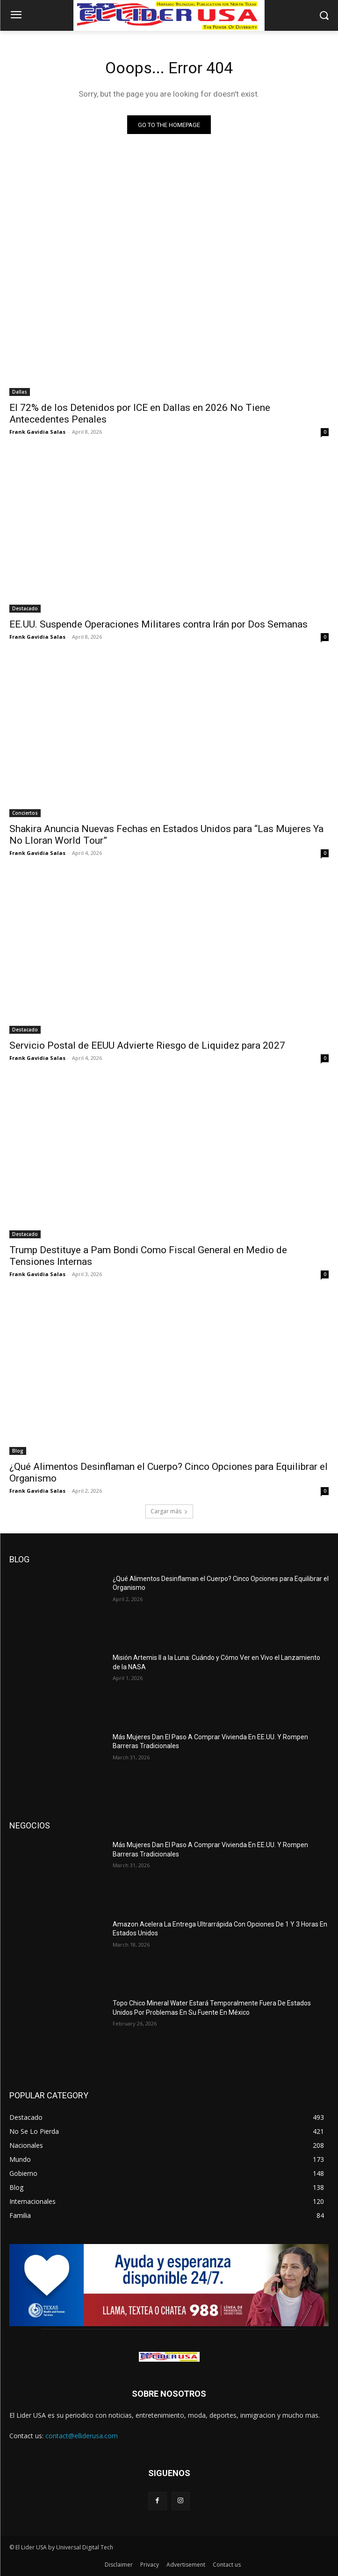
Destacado (25, 608)
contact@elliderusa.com (81, 2435)
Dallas (19, 391)
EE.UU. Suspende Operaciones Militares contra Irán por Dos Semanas (158, 624)
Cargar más (169, 1511)
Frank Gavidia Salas (37, 431)
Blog (17, 1450)
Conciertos (25, 813)
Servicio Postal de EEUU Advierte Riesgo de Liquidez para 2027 (147, 1045)
